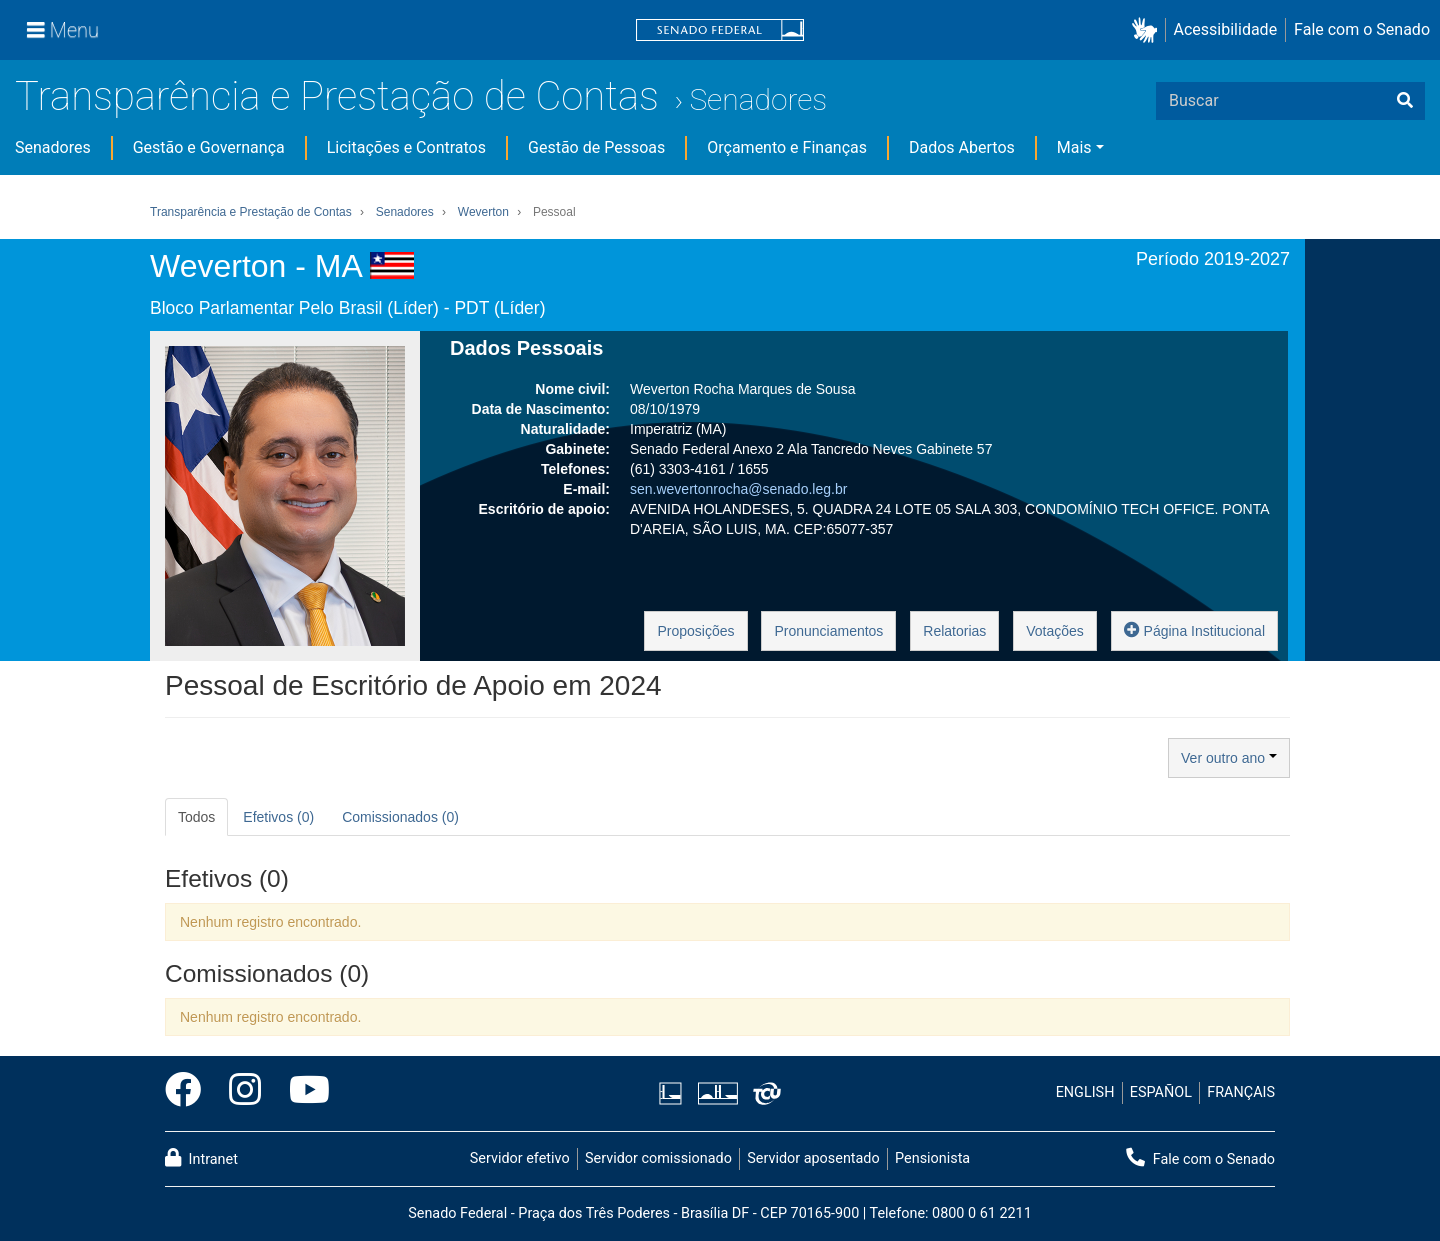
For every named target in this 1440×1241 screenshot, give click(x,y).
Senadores (758, 99)
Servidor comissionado (658, 1158)
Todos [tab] (196, 817)
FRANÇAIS (1241, 1092)
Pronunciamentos (828, 631)
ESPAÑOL (1161, 1092)
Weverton (483, 212)
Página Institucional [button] (1194, 629)
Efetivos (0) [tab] (278, 817)
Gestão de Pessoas (596, 147)
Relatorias (954, 631)
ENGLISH (1085, 1092)
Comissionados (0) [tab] (400, 817)
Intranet (201, 1158)
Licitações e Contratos (406, 147)
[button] (1148, 30)
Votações (1055, 631)
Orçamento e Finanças (787, 147)
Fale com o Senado (1362, 29)
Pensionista (932, 1158)
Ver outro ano (1229, 758)
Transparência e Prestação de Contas (337, 96)
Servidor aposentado (813, 1158)
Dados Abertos (962, 147)
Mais (1074, 147)
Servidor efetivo (520, 1158)
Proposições (695, 631)
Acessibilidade (1226, 29)
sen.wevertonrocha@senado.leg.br (738, 489)
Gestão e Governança (209, 147)
